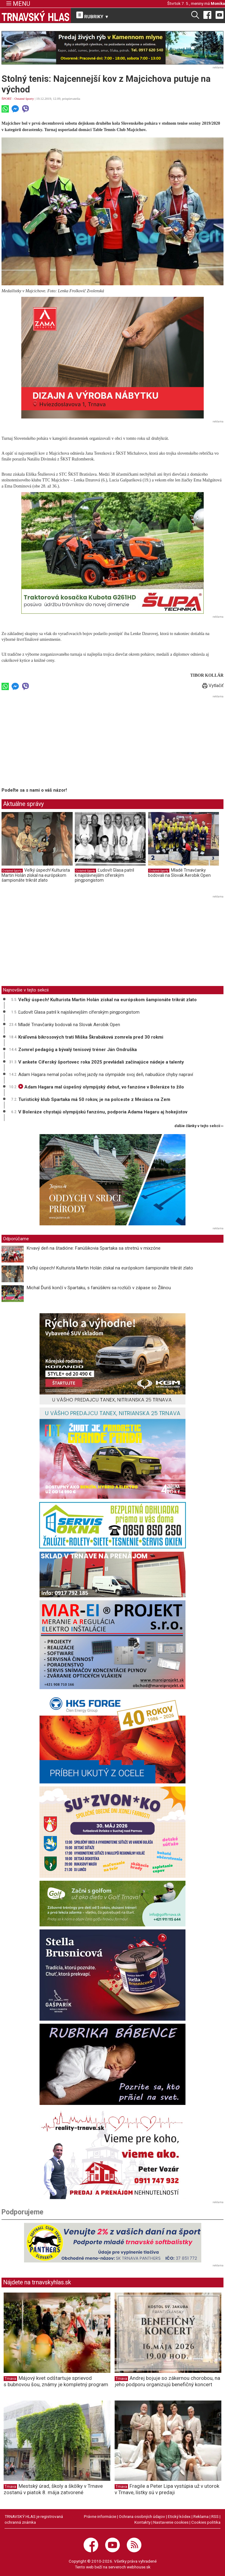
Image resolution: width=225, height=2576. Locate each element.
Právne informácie (100, 2516)
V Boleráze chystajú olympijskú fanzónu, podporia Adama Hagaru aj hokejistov (102, 1112)
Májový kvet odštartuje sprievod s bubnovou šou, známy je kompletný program (56, 2381)
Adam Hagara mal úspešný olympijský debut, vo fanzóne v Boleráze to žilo (101, 1087)
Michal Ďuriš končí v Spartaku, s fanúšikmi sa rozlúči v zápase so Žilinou (99, 1287)
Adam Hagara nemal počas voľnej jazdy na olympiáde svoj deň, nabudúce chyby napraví (105, 1074)
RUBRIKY (92, 15)
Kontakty (142, 2522)
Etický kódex (179, 2516)
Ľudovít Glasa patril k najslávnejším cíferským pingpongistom (104, 875)
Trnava (10, 2378)
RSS (215, 2516)
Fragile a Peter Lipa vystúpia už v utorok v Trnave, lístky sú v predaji (167, 2489)
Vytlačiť (212, 685)
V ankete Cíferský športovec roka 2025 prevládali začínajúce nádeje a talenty (101, 1062)
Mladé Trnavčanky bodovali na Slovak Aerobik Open (179, 873)
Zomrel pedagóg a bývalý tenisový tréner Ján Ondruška (77, 1049)
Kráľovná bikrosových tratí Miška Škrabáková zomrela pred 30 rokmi (90, 1037)
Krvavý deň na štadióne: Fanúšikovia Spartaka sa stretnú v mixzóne (94, 1248)
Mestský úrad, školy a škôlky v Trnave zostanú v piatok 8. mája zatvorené (53, 2489)
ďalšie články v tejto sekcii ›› (199, 1126)
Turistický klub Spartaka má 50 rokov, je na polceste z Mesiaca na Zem (94, 1099)
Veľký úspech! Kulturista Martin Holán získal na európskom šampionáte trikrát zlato (36, 875)
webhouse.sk (139, 2566)
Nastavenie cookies (171, 2522)
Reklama (201, 2516)
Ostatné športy (24, 98)
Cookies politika (205, 2522)
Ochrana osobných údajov (142, 2516)
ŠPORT (7, 98)
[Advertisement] (53, 742)
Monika (218, 3)
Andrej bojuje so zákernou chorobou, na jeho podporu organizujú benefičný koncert (167, 2381)
